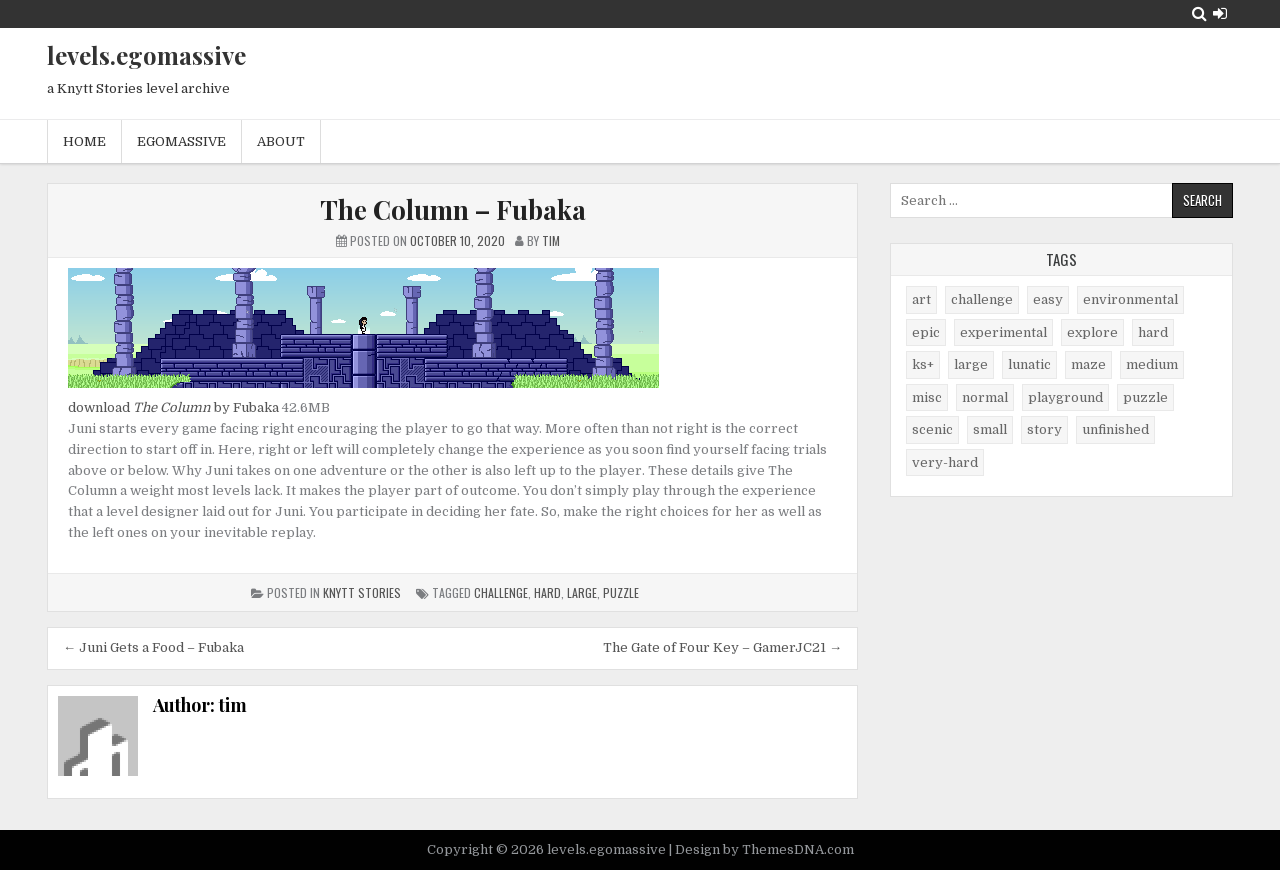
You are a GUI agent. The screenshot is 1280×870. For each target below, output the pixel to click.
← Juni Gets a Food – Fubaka (153, 647)
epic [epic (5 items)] (926, 332)
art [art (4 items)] (921, 299)
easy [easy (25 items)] (1048, 299)
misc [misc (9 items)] (927, 397)
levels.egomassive (146, 55)
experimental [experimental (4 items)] (1003, 332)
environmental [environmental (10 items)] (1130, 299)
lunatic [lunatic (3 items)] (1029, 364)
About (281, 141)
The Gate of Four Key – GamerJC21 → (722, 647)
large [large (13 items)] (971, 364)
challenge (501, 592)
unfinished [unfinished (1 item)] (1115, 429)
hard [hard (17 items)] (1153, 332)
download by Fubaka (173, 407)
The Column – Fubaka (453, 209)
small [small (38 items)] (990, 429)
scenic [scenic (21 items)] (932, 429)
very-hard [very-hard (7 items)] (945, 462)
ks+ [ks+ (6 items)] (923, 364)
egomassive (181, 141)
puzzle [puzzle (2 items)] (1145, 397)
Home (84, 141)
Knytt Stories (362, 592)
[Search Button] (1199, 13)
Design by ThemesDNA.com (764, 849)
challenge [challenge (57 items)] (982, 299)
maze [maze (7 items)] (1088, 364)
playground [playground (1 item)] (1065, 397)
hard (547, 592)
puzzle (621, 592)
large (582, 592)
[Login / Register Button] (1220, 13)
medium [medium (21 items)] (1152, 364)
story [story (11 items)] (1044, 429)
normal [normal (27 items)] (985, 397)
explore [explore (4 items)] (1092, 332)
